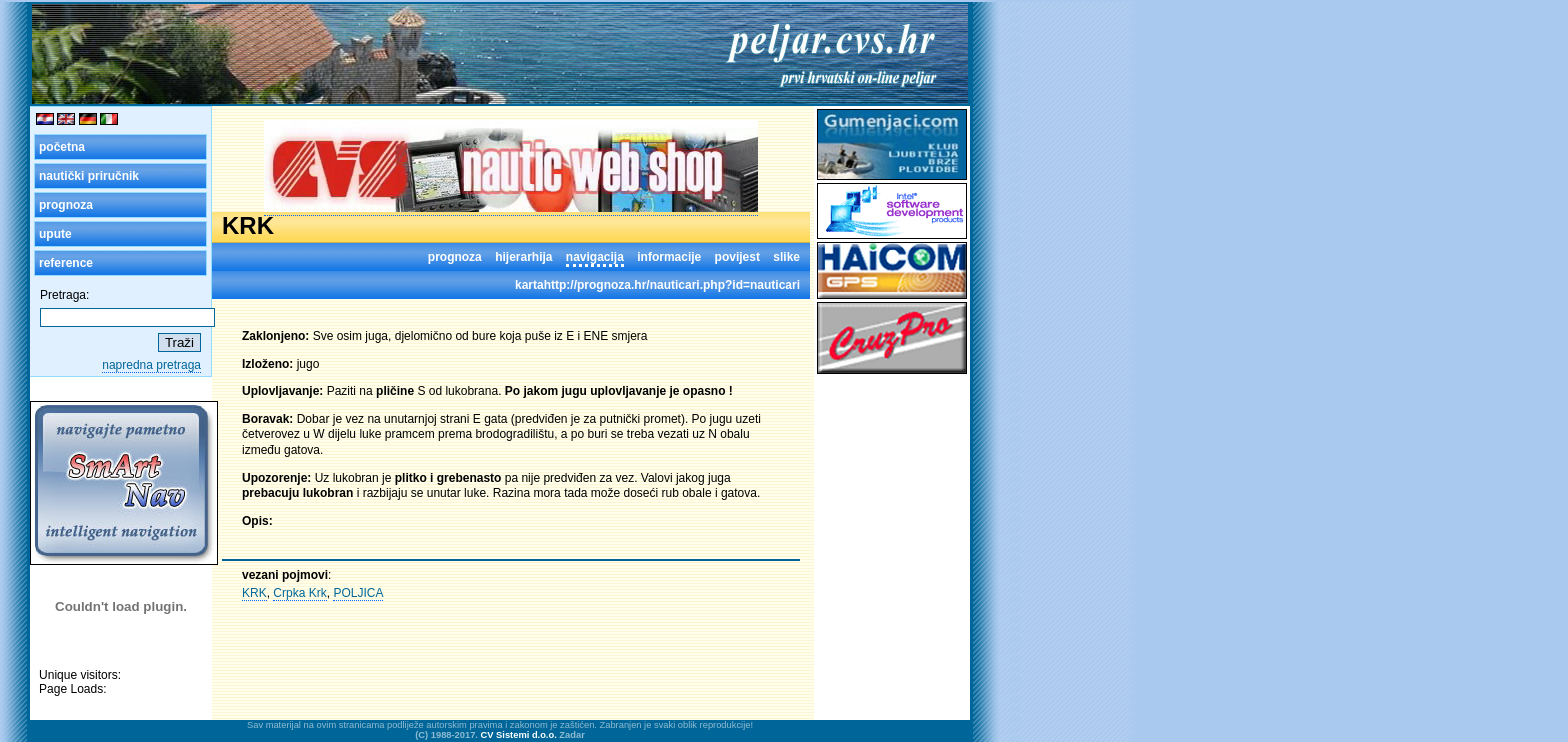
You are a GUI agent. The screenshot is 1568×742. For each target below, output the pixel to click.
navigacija (595, 257)
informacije (669, 257)
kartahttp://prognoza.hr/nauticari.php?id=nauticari (657, 285)
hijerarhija (523, 257)
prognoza (66, 205)
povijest (737, 257)
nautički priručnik (89, 176)
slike (786, 257)
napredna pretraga (151, 365)
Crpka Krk (299, 593)
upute (55, 234)
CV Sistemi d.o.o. (519, 735)
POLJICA (358, 593)
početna (62, 147)
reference (66, 263)
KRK (254, 593)
